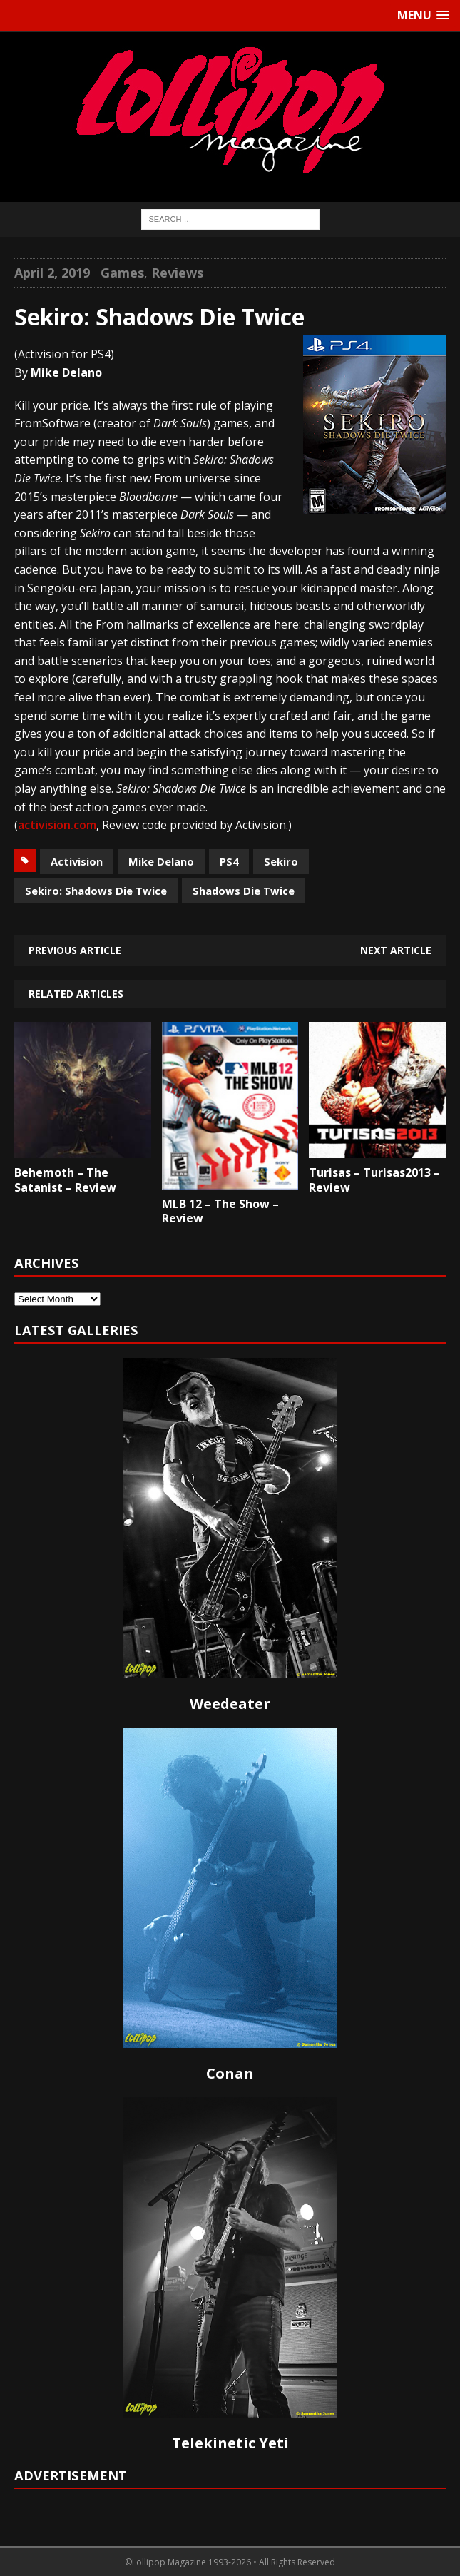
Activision (77, 861)
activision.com (57, 825)
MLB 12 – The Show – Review (220, 1211)
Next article (395, 950)
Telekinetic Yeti (230, 2443)
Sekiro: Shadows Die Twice (96, 890)
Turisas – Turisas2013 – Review (374, 1180)
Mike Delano (161, 861)
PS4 (229, 861)
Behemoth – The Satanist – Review (65, 1180)
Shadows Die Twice (244, 890)
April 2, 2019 (52, 272)
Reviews (177, 272)
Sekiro (281, 861)
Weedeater (230, 1703)
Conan (230, 2073)
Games (122, 272)
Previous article (75, 950)
